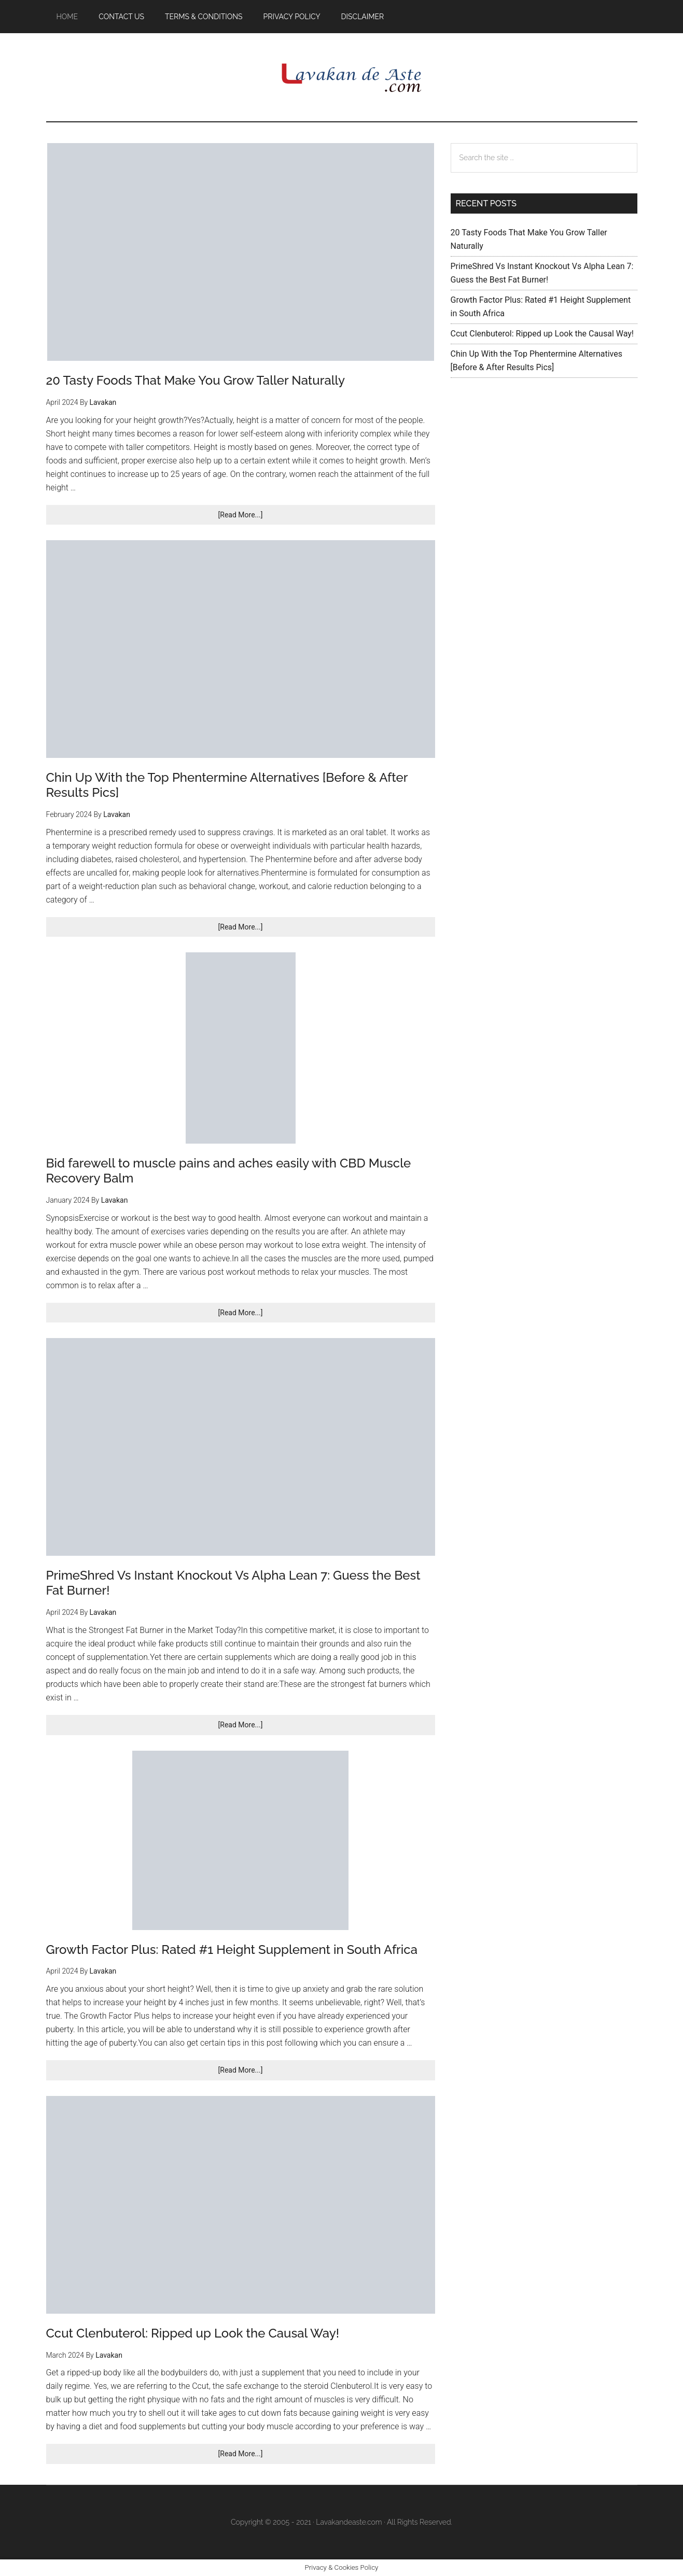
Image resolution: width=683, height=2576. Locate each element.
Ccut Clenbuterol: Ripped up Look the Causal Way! (193, 2333)
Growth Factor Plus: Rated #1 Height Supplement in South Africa (231, 1949)
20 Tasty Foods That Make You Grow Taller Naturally (195, 380)
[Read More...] (254, 517)
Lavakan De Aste (341, 77)
